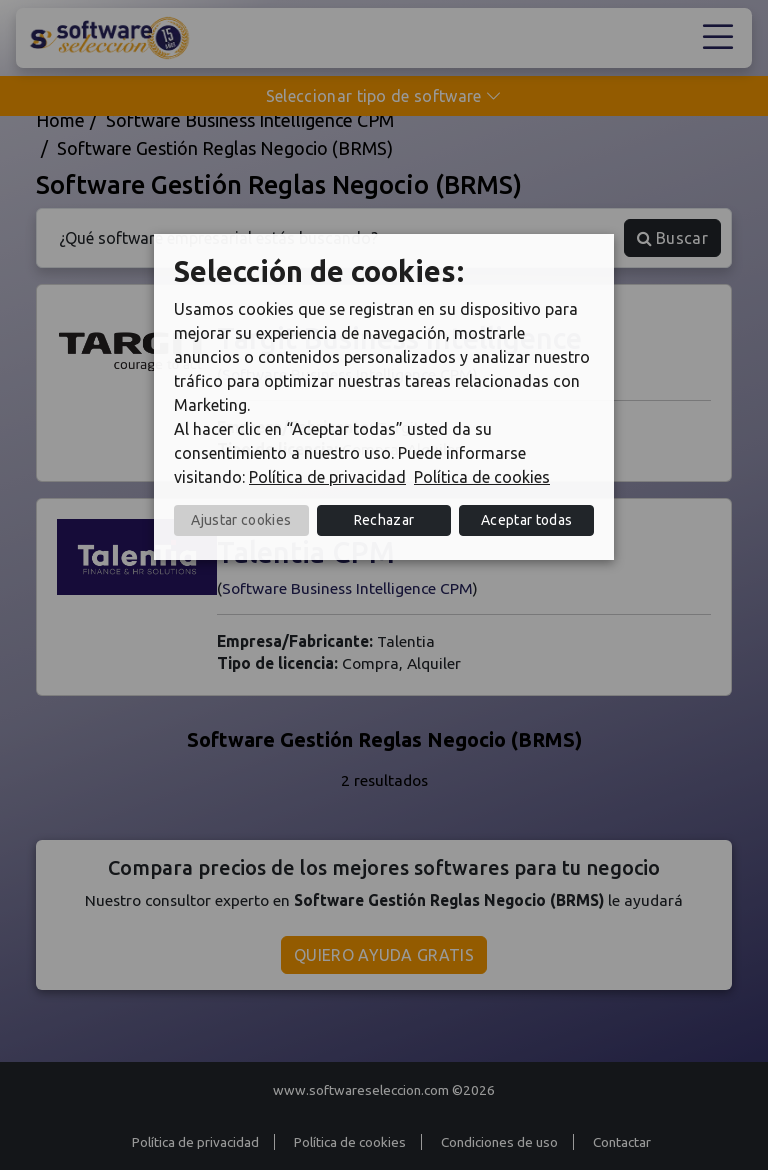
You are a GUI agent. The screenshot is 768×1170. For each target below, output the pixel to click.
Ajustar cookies (241, 520)
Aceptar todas (526, 520)
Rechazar (384, 520)
